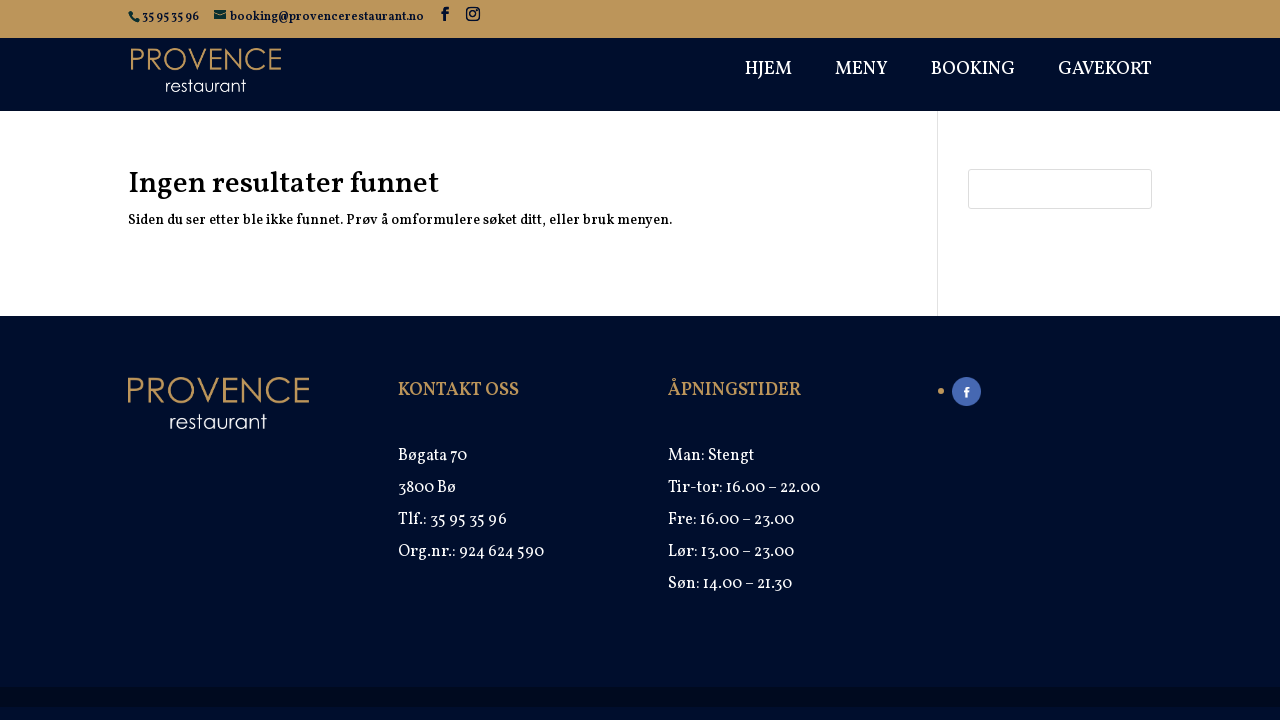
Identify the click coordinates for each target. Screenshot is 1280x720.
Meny (861, 72)
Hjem (768, 72)
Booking (973, 72)
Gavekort (1105, 72)
